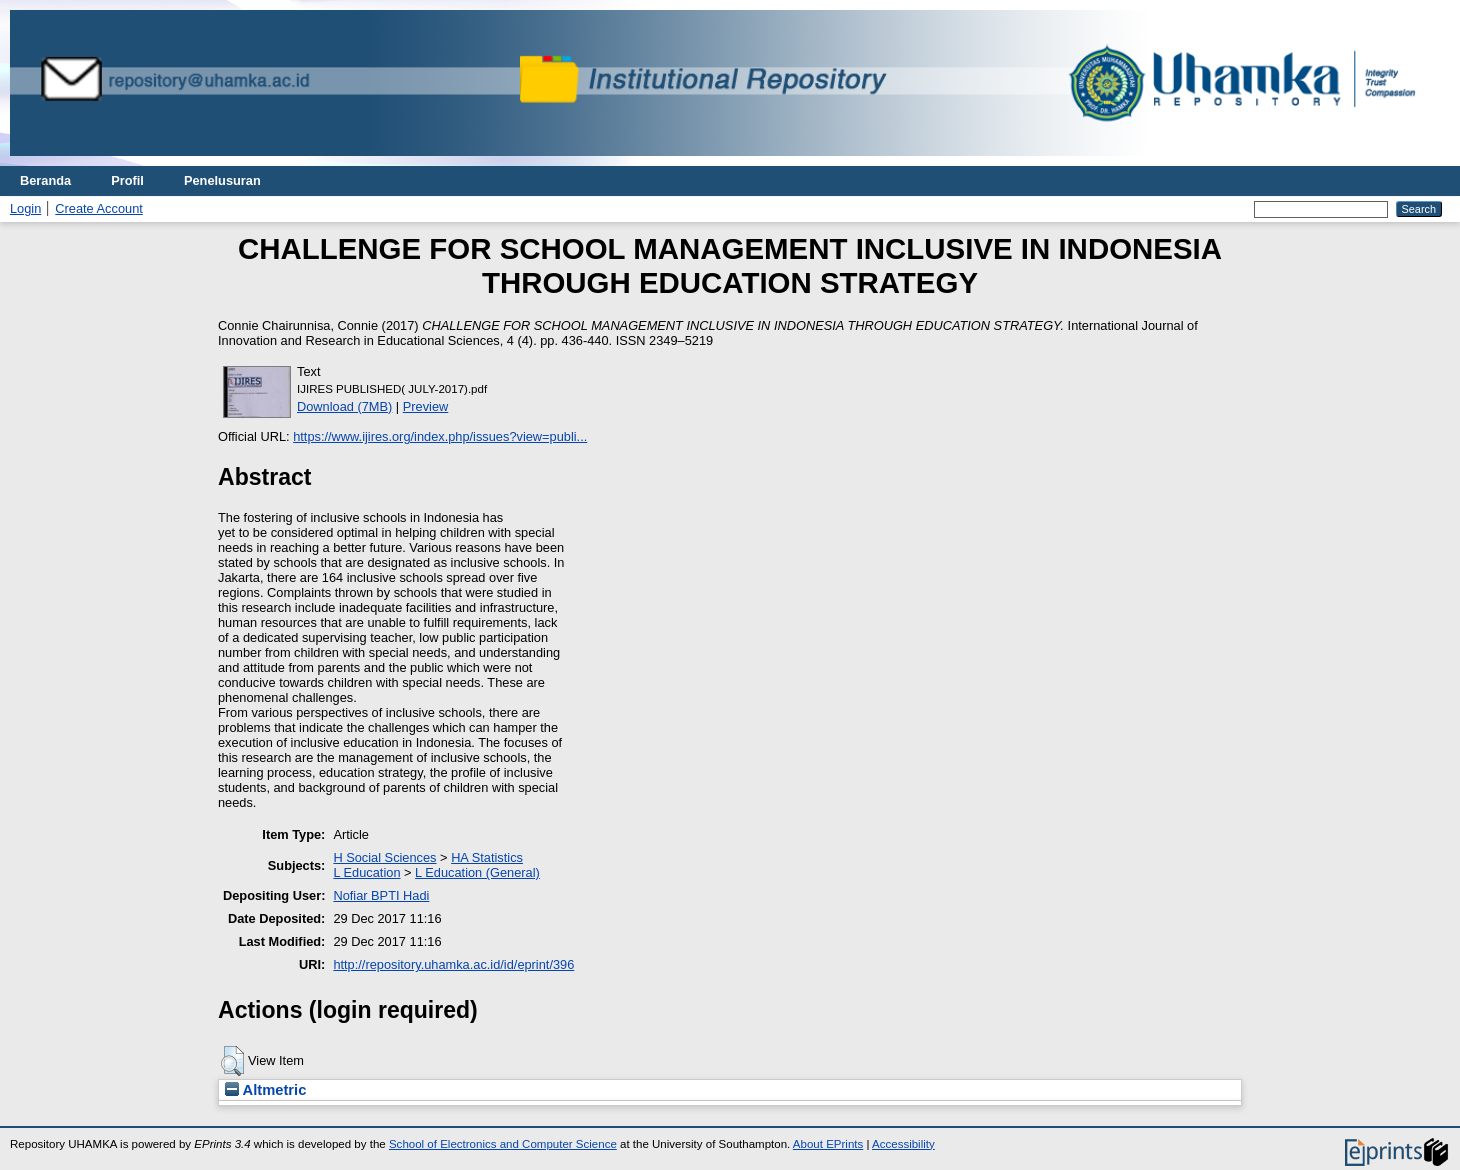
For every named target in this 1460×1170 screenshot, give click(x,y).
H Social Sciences (384, 857)
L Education (366, 872)
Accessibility (903, 1144)
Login (25, 208)
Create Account (99, 208)
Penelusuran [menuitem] (222, 180)
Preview (426, 406)
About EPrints (828, 1144)
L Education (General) (477, 872)
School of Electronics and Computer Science (503, 1144)
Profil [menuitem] (127, 180)
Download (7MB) (344, 406)
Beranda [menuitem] (45, 180)
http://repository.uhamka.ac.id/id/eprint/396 (453, 964)
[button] (232, 1061)
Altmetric (265, 1090)
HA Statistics (487, 857)
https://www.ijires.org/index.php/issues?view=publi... (440, 436)
